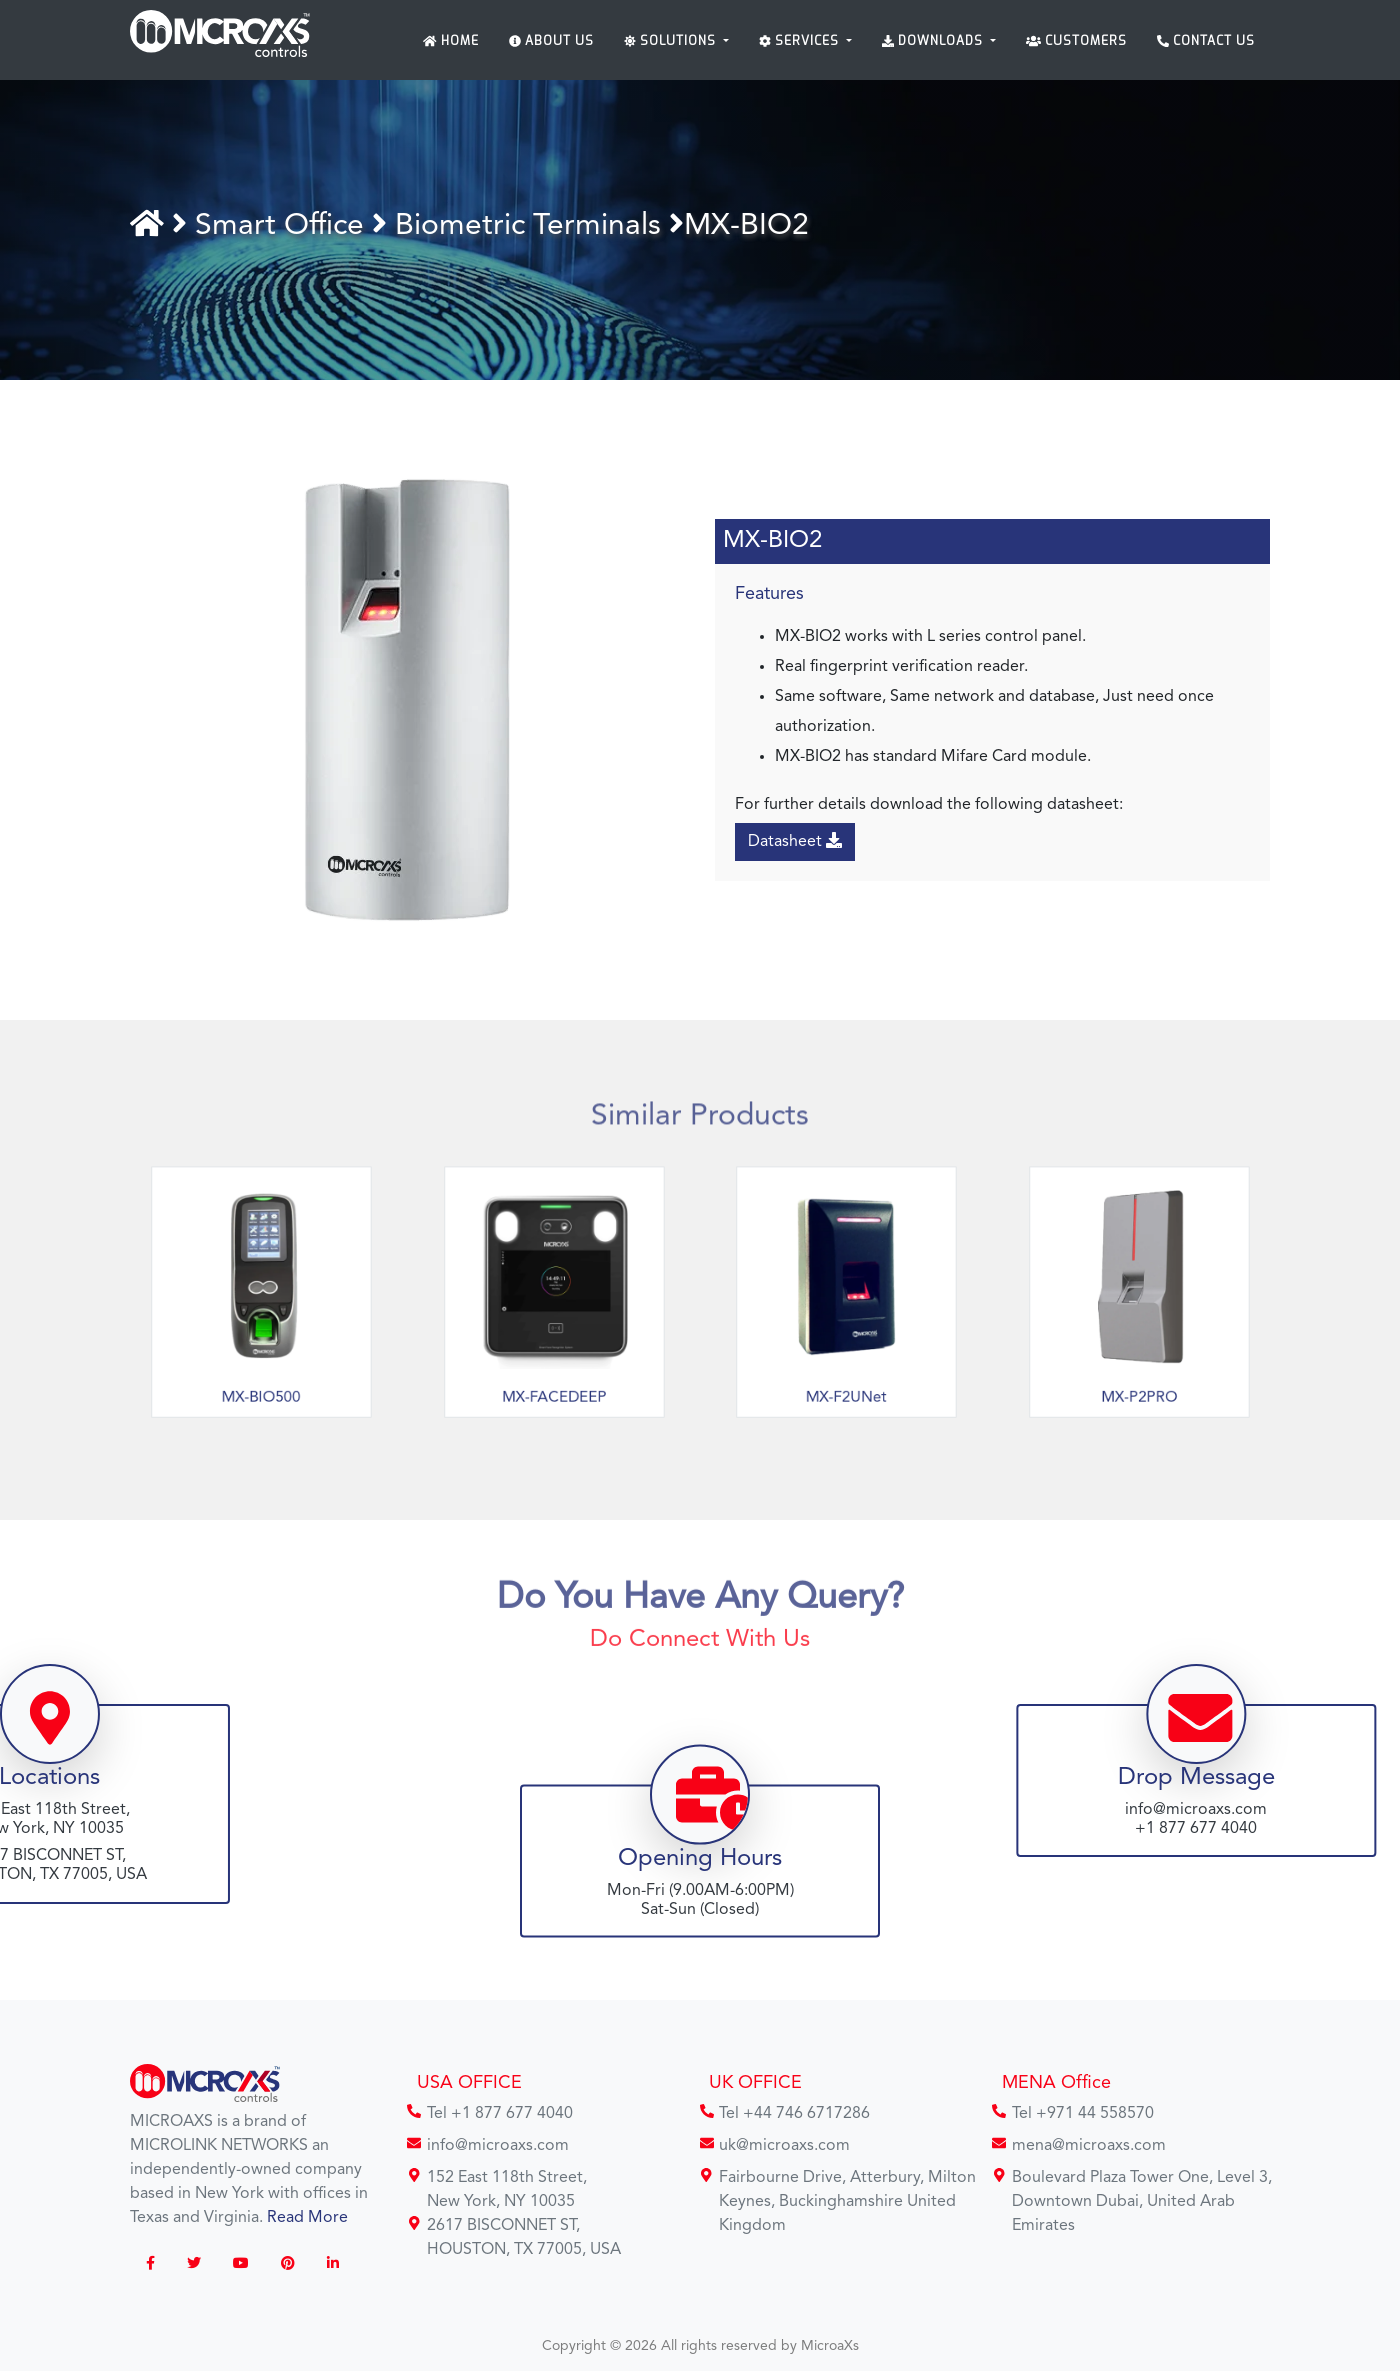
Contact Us (1206, 41)
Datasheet (798, 841)
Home (451, 41)
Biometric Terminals (534, 226)
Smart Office (289, 226)
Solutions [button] (672, 41)
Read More (307, 2218)
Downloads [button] (934, 41)
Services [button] (801, 41)
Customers (1076, 41)
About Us (551, 41)
